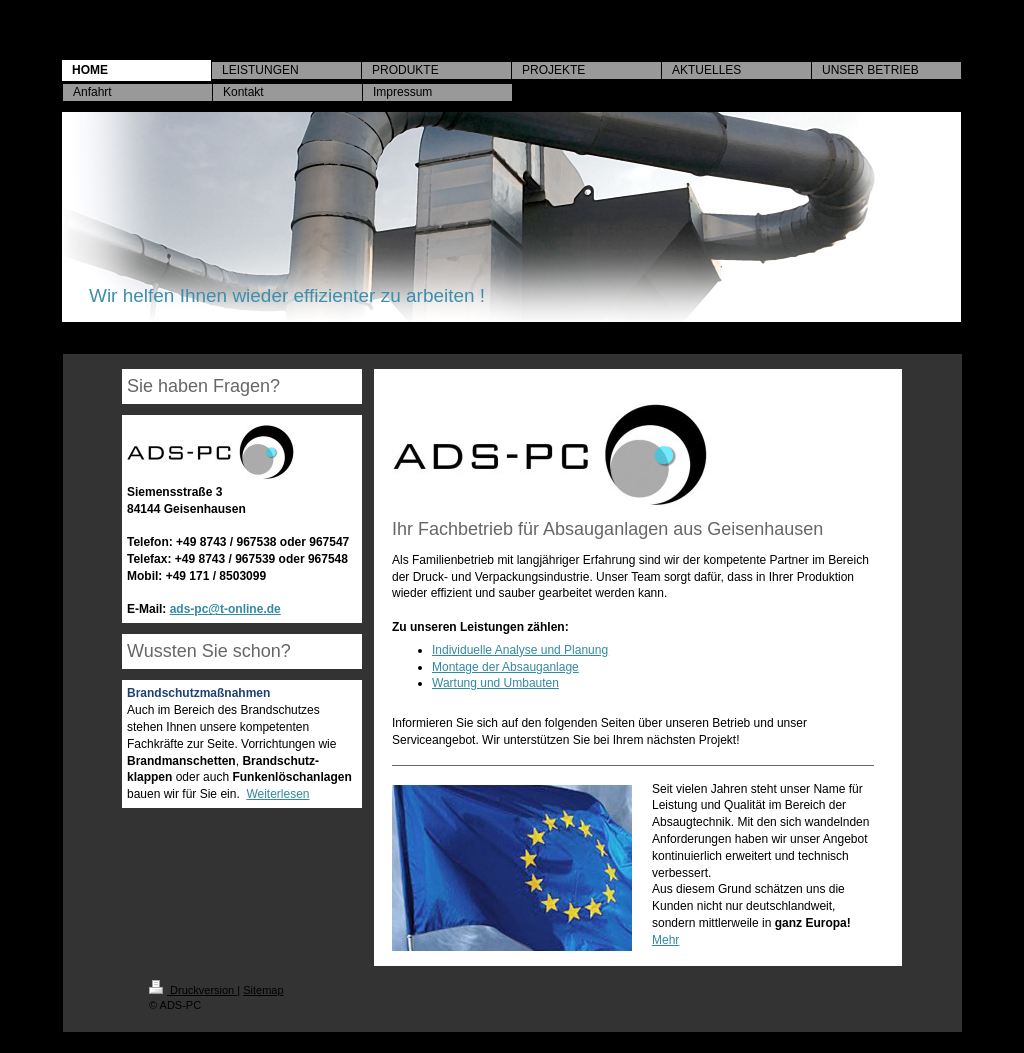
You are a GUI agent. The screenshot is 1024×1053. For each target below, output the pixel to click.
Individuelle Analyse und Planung (520, 650)
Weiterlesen (277, 794)
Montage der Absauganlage (505, 667)
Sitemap (263, 990)
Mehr (665, 940)
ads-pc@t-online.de (225, 609)
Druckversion (193, 990)
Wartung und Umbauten (495, 683)
